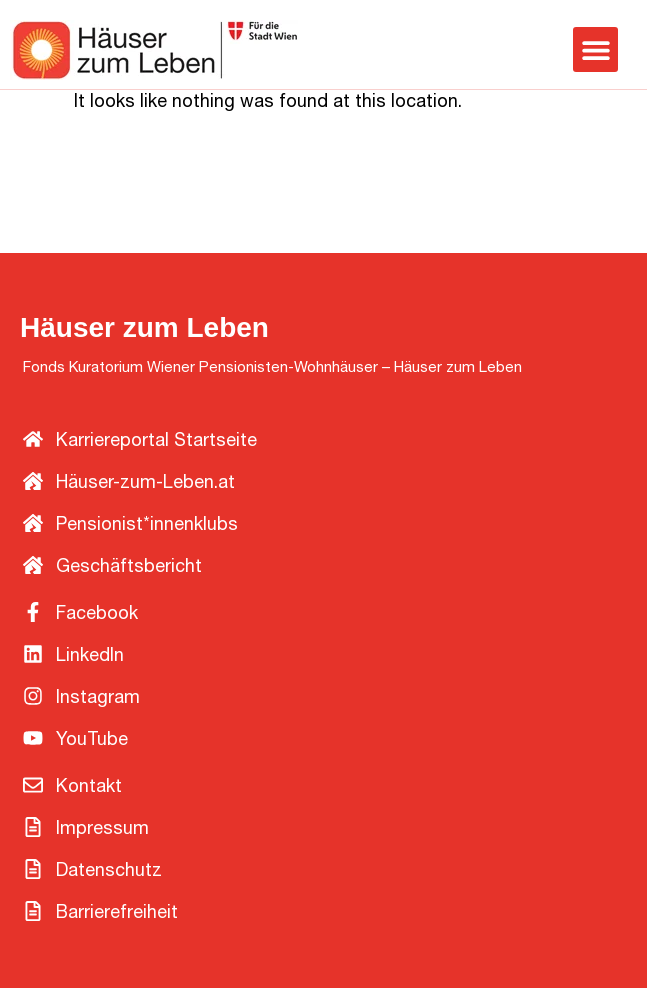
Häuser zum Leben (144, 327)
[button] (595, 49)
